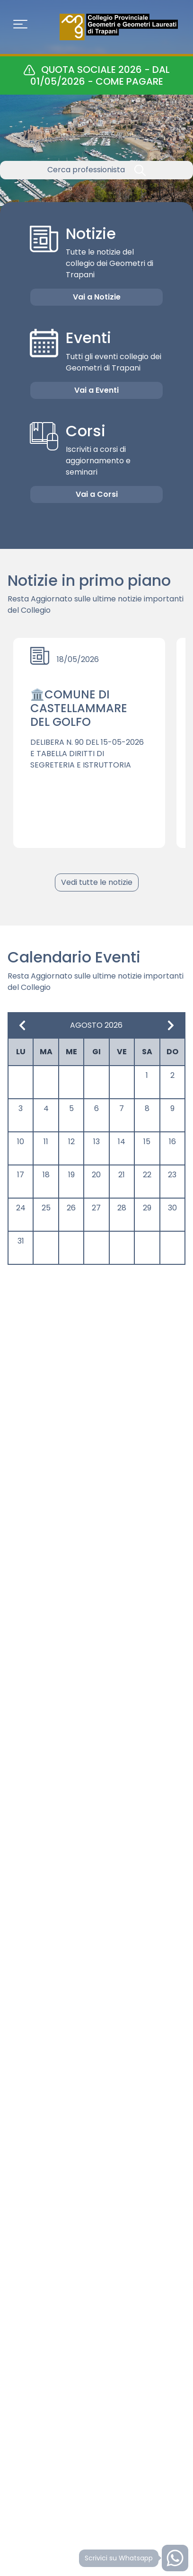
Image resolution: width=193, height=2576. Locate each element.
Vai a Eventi (96, 390)
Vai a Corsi (97, 494)
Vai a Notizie (97, 296)
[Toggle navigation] (20, 27)
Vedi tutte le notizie (96, 882)
